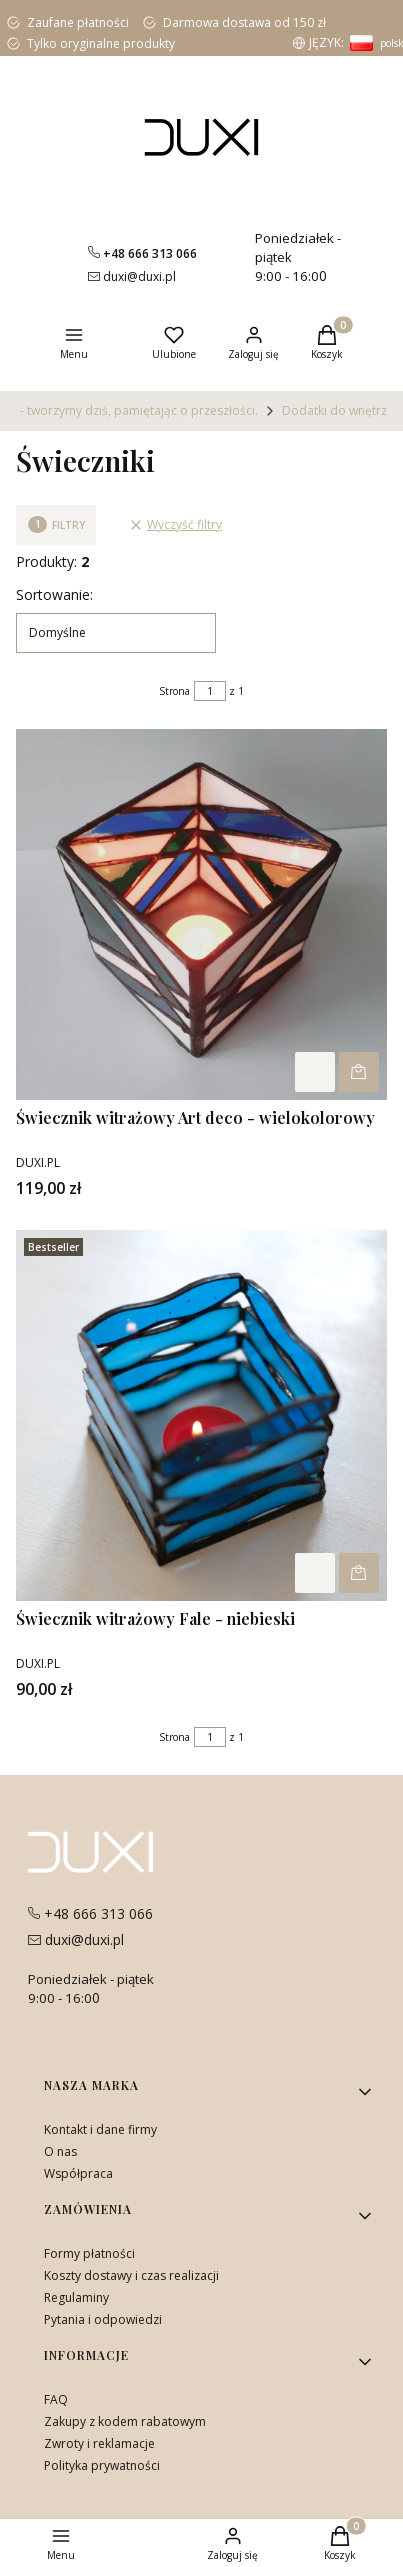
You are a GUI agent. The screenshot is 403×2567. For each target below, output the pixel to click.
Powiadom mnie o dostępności (359, 1072)
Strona (174, 691)
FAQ (56, 2399)
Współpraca (78, 2173)
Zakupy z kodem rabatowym (125, 2421)
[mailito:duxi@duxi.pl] (132, 276)
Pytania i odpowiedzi (103, 2319)
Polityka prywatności (102, 2465)
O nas (60, 2151)
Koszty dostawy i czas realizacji (131, 2275)
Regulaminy (76, 2297)
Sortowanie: (54, 594)
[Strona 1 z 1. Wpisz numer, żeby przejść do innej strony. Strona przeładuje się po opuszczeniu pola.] (210, 691)
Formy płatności (89, 2253)
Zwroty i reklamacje (99, 2443)
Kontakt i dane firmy (100, 2129)
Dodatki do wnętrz (334, 410)
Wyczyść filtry (175, 524)
